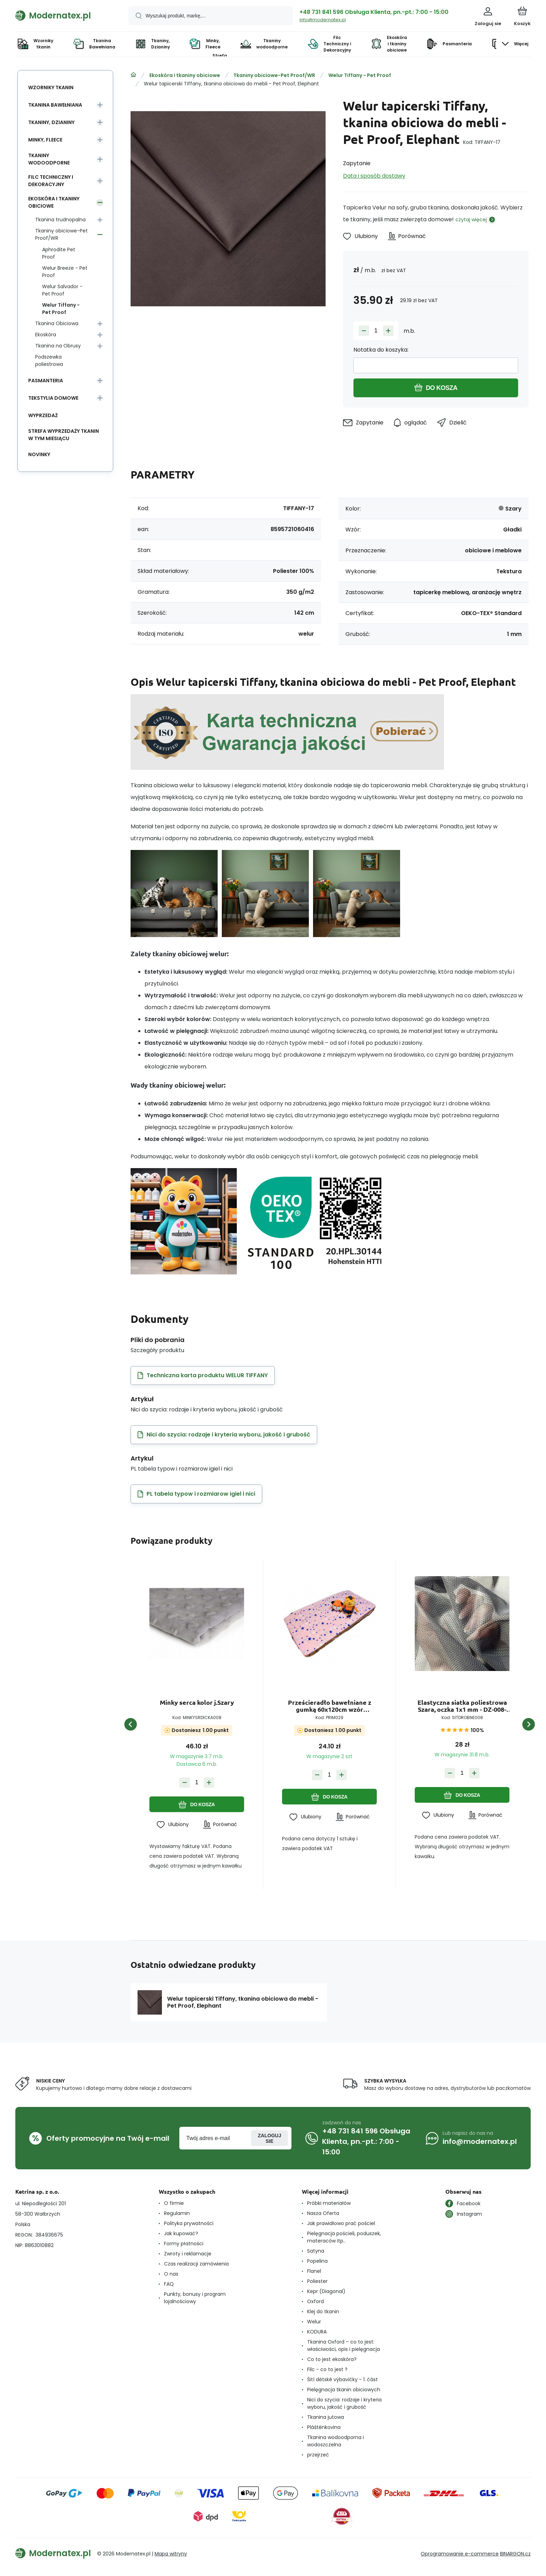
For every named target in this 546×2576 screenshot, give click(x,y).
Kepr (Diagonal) (326, 2291)
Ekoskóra (45, 334)
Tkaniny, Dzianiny (51, 122)
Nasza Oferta (323, 2213)
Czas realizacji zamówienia (196, 2263)
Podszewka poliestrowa (49, 360)
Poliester (317, 2281)
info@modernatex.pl (322, 19)
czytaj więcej (471, 219)
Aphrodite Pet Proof (58, 253)
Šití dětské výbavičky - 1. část (342, 2379)
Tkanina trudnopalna (60, 219)
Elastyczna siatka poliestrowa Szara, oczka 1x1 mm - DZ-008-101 (462, 1706)
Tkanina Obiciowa (56, 323)
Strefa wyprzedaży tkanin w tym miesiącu (63, 435)
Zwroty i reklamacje (187, 2253)
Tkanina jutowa (325, 2417)
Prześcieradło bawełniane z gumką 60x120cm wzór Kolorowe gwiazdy (329, 1706)
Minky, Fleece (45, 139)
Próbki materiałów (329, 2203)
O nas (171, 2273)
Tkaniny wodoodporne (49, 159)
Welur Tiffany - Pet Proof (359, 75)
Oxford (315, 2301)
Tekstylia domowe (53, 397)
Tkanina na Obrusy (58, 345)
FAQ (169, 2283)
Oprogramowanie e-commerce (460, 2553)
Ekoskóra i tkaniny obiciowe (184, 75)
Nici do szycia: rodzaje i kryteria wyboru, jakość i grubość (344, 2403)
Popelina (317, 2260)
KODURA (317, 2331)
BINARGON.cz (515, 2553)
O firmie (174, 2203)
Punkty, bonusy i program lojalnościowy (195, 2298)
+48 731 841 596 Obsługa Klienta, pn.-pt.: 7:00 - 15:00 (373, 12)
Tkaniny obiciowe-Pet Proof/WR (274, 75)
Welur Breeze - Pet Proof (64, 271)
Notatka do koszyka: (380, 350)
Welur (314, 2321)
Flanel (314, 2271)
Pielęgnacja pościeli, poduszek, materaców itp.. (344, 2237)
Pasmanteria (45, 380)
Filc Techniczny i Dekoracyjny (50, 181)
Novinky (39, 454)
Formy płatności (183, 2243)
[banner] (63, 15)
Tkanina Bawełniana (55, 104)
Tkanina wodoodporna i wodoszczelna (335, 2441)
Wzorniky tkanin (50, 87)
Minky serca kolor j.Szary (197, 1702)
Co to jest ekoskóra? (332, 2359)
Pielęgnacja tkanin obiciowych (343, 2389)
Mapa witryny (171, 2553)
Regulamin (177, 2213)
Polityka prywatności (188, 2223)
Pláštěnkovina (324, 2427)
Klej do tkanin (323, 2311)
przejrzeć (318, 2454)
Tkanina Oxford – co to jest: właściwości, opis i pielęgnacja (343, 2345)
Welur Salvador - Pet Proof (62, 290)
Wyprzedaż (43, 415)
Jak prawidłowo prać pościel (341, 2223)
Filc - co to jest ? (327, 2369)
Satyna (315, 2250)
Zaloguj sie (269, 2138)
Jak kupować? (181, 2233)
